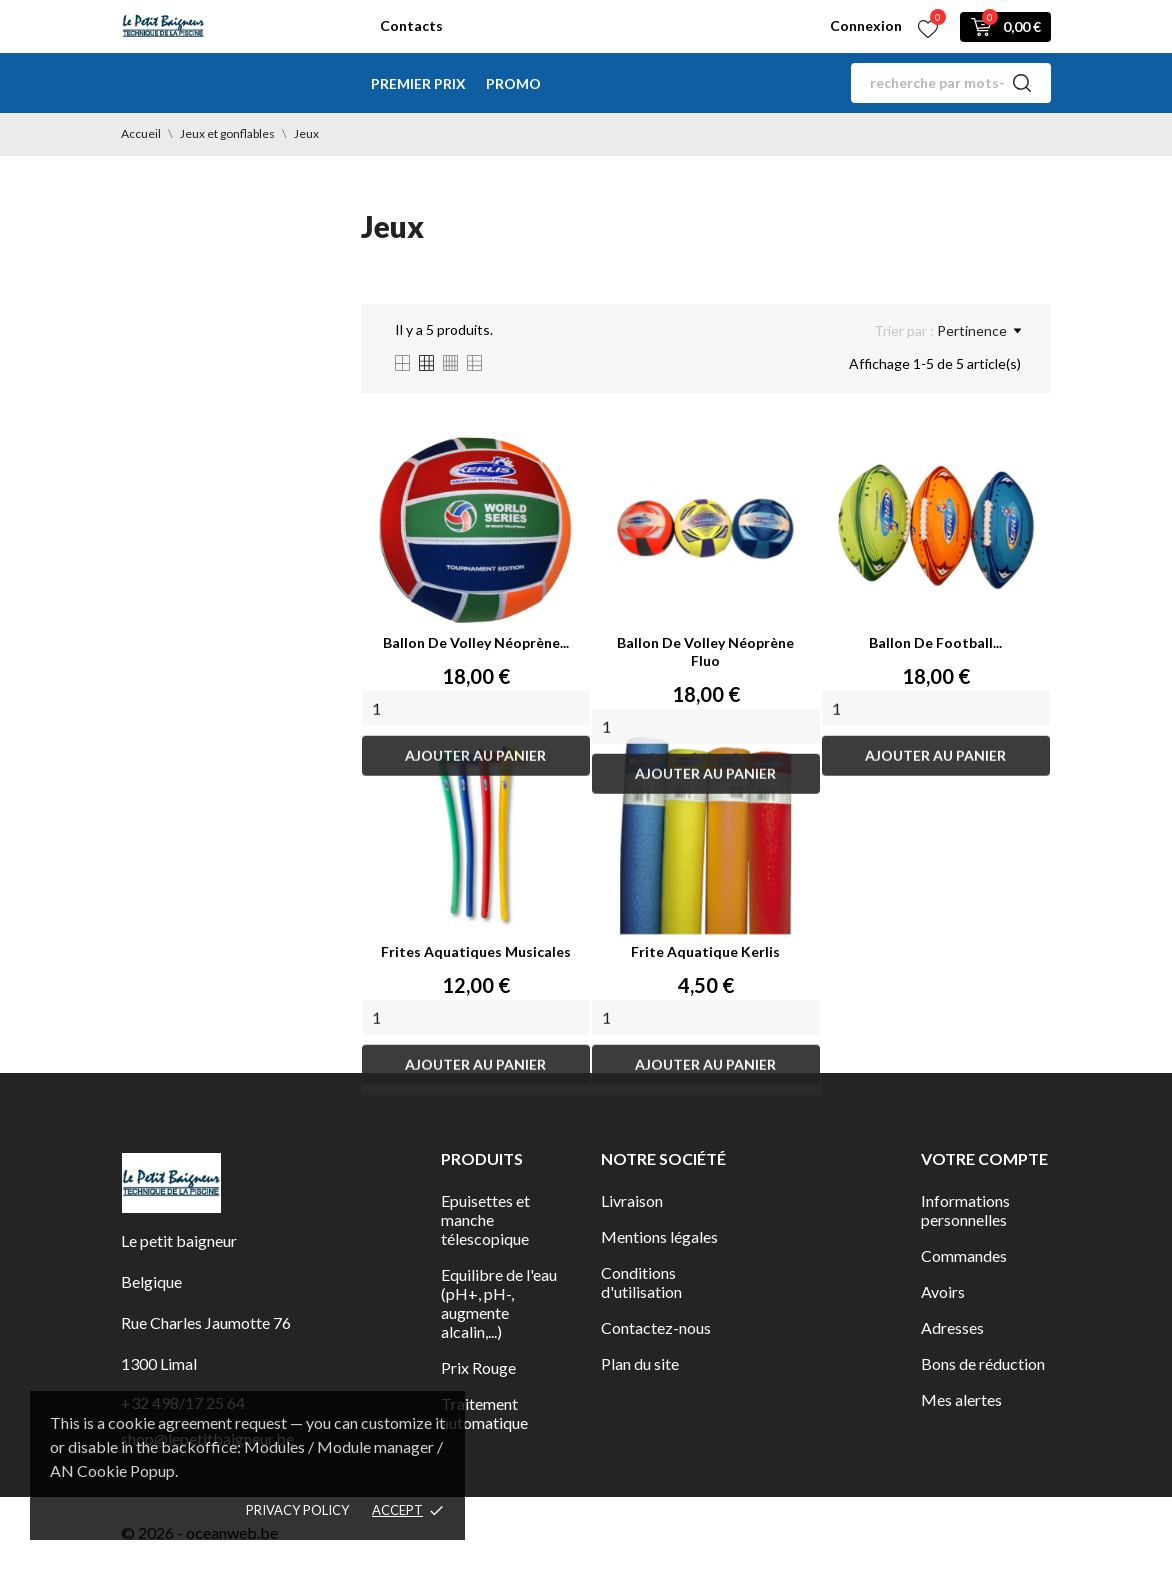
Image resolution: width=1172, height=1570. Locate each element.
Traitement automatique (484, 1413)
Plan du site (640, 1363)
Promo (513, 83)
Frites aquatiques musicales (476, 951)
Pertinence (979, 331)
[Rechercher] (951, 83)
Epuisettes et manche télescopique (485, 1219)
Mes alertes (961, 1399)
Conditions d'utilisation (641, 1282)
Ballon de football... (935, 642)
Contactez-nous (656, 1327)
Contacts (411, 25)
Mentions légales (659, 1236)
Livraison (632, 1200)
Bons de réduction (983, 1363)
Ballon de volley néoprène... (476, 642)
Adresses (952, 1327)
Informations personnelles (965, 1210)
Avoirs (943, 1291)
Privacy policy (297, 1510)
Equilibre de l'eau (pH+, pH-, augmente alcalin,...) (499, 1303)
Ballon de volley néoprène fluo (705, 651)
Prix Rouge (478, 1367)
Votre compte (984, 1158)
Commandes (964, 1255)
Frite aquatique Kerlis (705, 951)
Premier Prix (418, 83)
